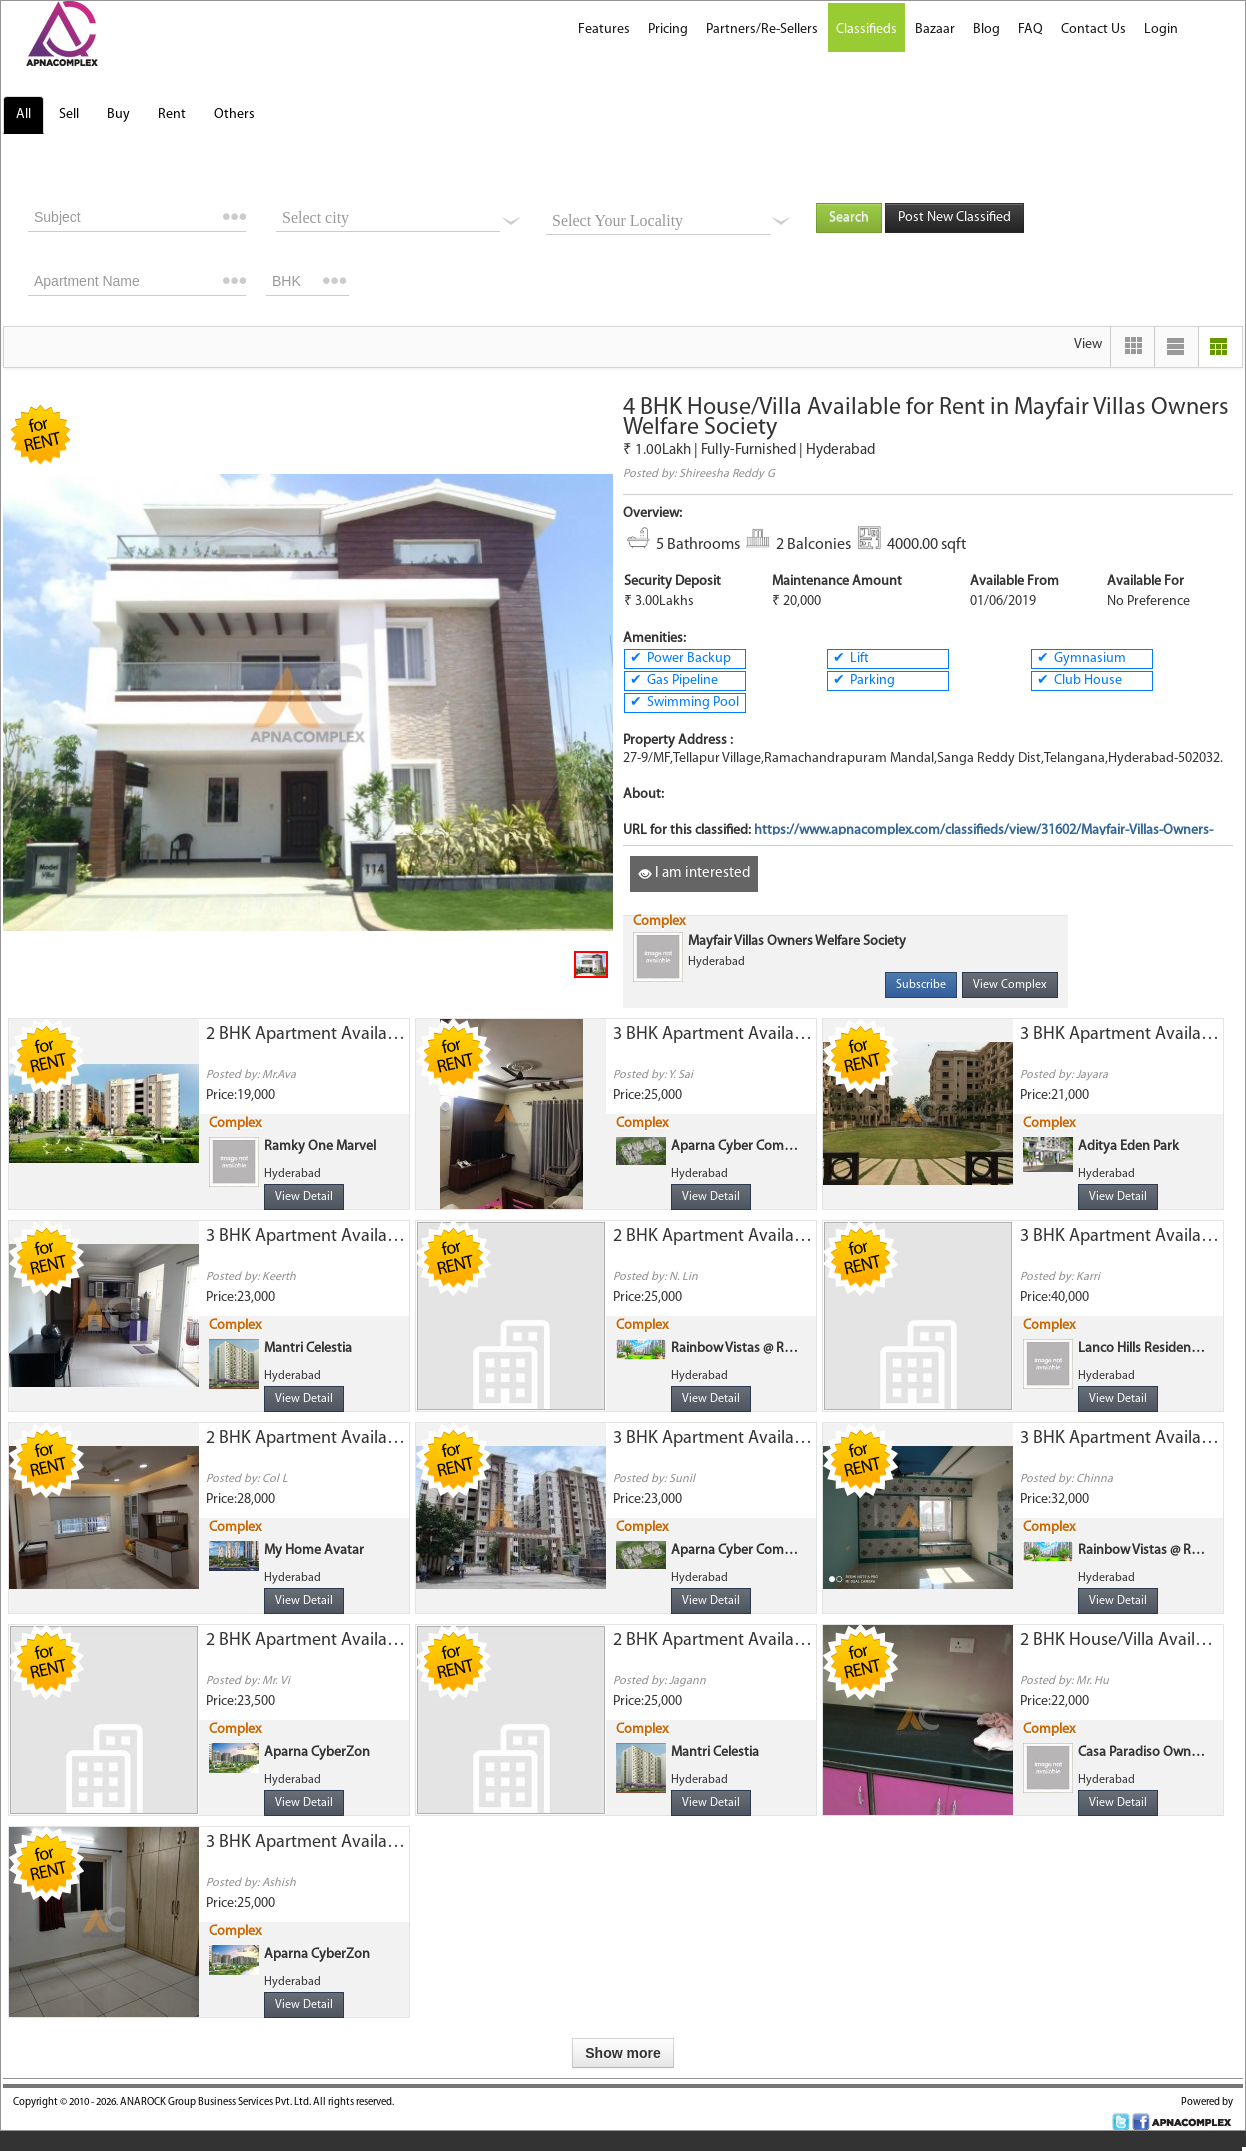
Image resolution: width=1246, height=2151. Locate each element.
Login (1161, 29)
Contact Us (1093, 29)
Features (604, 29)
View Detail (304, 1197)
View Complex (1010, 985)
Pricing (668, 29)
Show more (622, 2053)
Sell (69, 114)
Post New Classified (954, 217)
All (23, 114)
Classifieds (866, 29)
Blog (986, 29)
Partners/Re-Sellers (762, 29)
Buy (118, 114)
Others (234, 114)
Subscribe (921, 985)
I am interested (694, 873)
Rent (172, 114)
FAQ (1030, 29)
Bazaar (935, 29)
